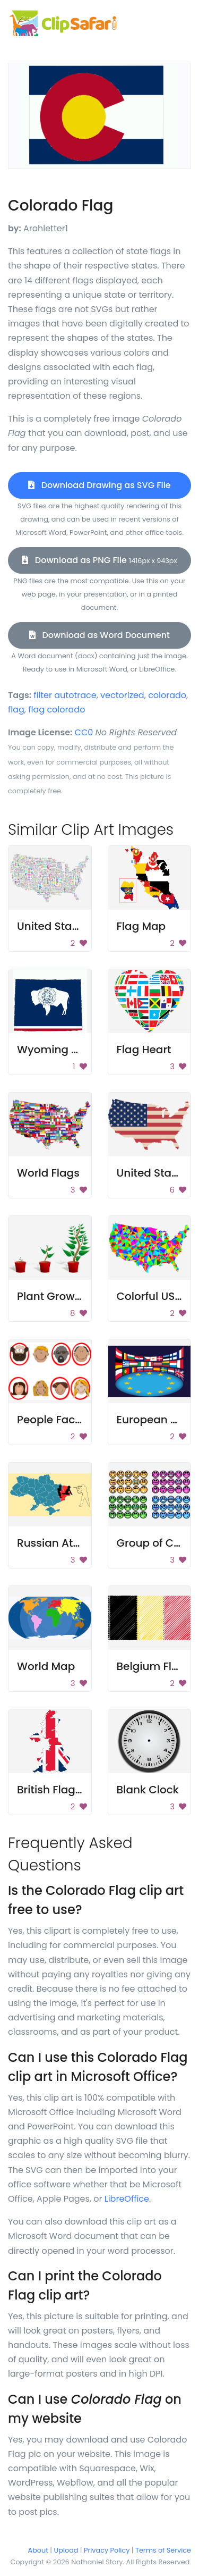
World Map (46, 1666)
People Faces (52, 1419)
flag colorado (56, 709)
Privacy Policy (106, 2550)
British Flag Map (59, 1789)
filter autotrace (64, 695)
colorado (167, 695)
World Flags (48, 1172)
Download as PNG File (99, 560)
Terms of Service (163, 2550)
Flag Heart (144, 1049)
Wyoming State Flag (71, 1049)
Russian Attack (56, 1542)
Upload (66, 2550)
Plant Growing (54, 1296)
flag (16, 709)
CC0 (84, 732)
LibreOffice (127, 2199)
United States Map (66, 926)
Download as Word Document (99, 635)
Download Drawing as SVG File (99, 485)
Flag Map (141, 926)
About (38, 2550)
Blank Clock (148, 1789)
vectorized (122, 695)
